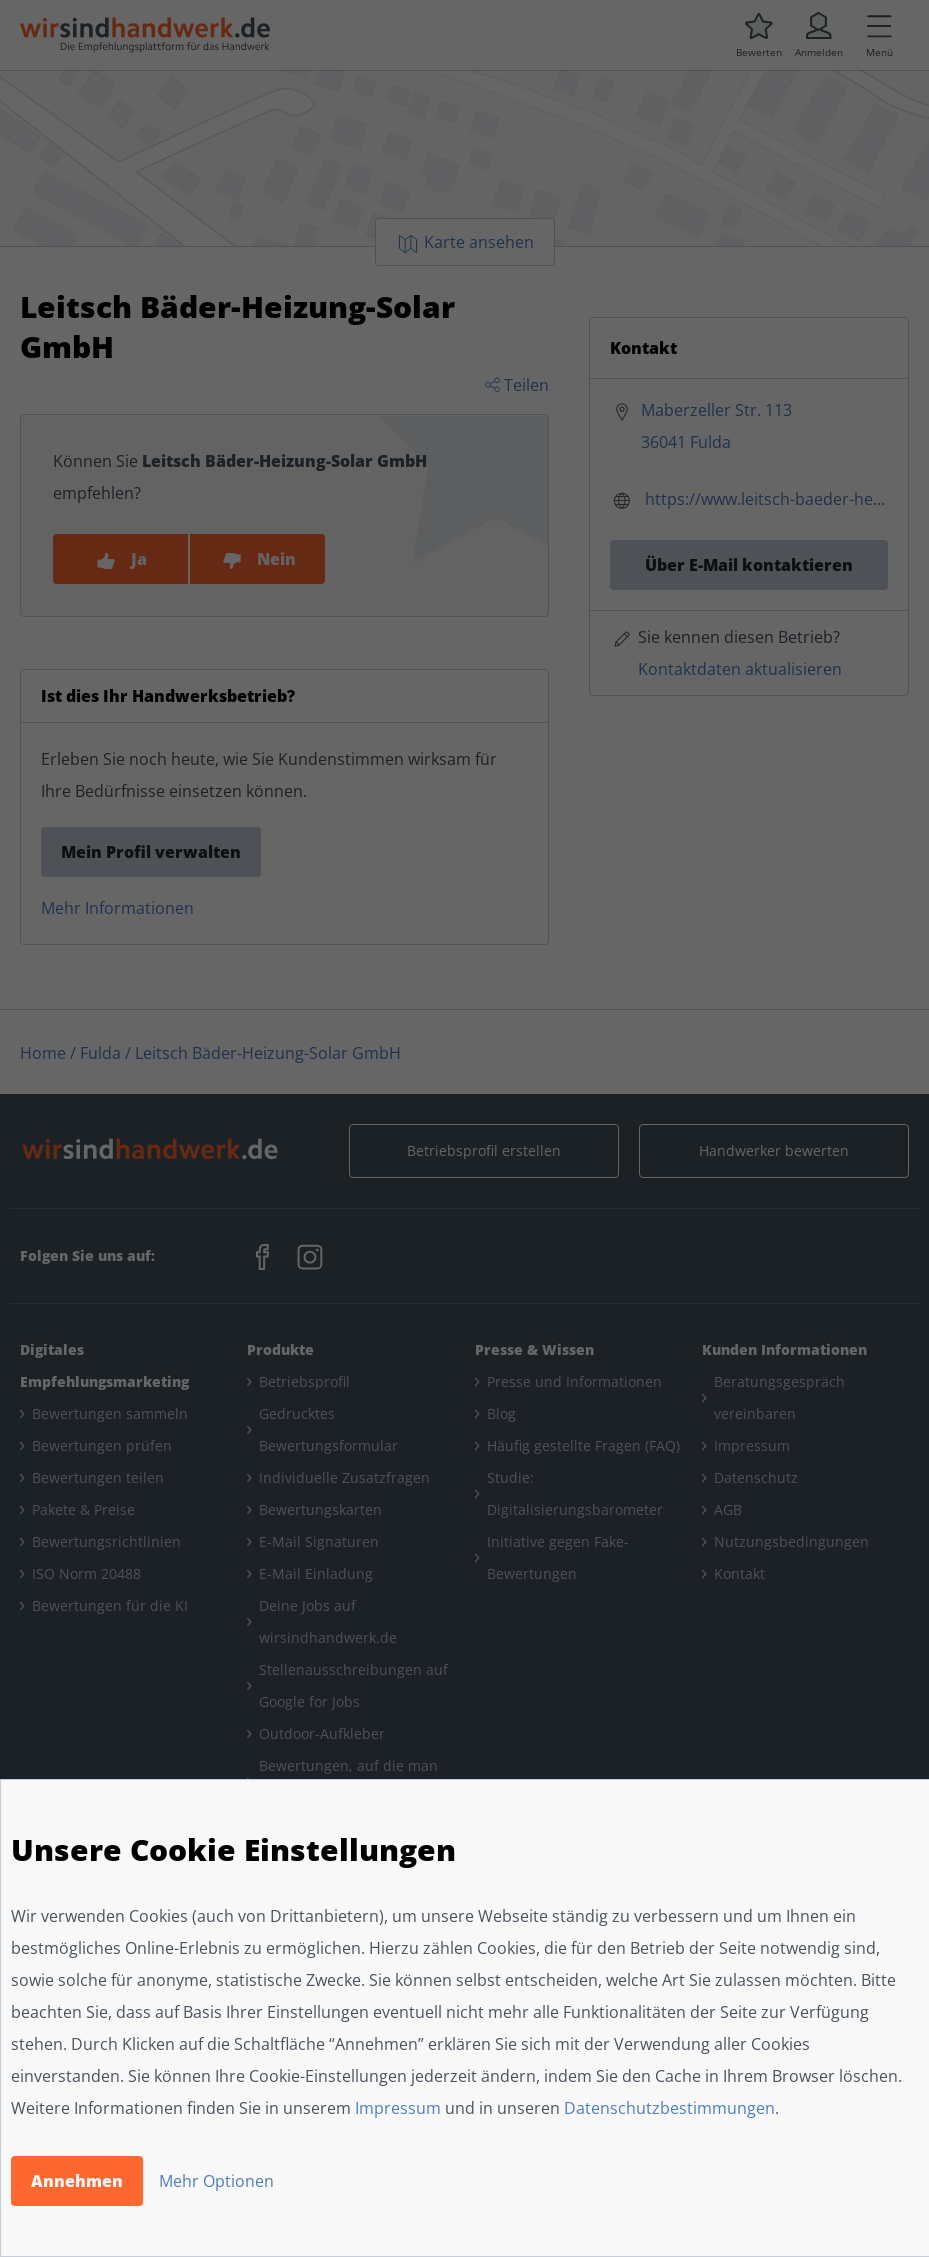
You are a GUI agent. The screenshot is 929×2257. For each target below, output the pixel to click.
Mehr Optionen (216, 2181)
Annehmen (77, 2181)
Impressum (398, 2108)
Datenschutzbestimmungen (669, 2108)
